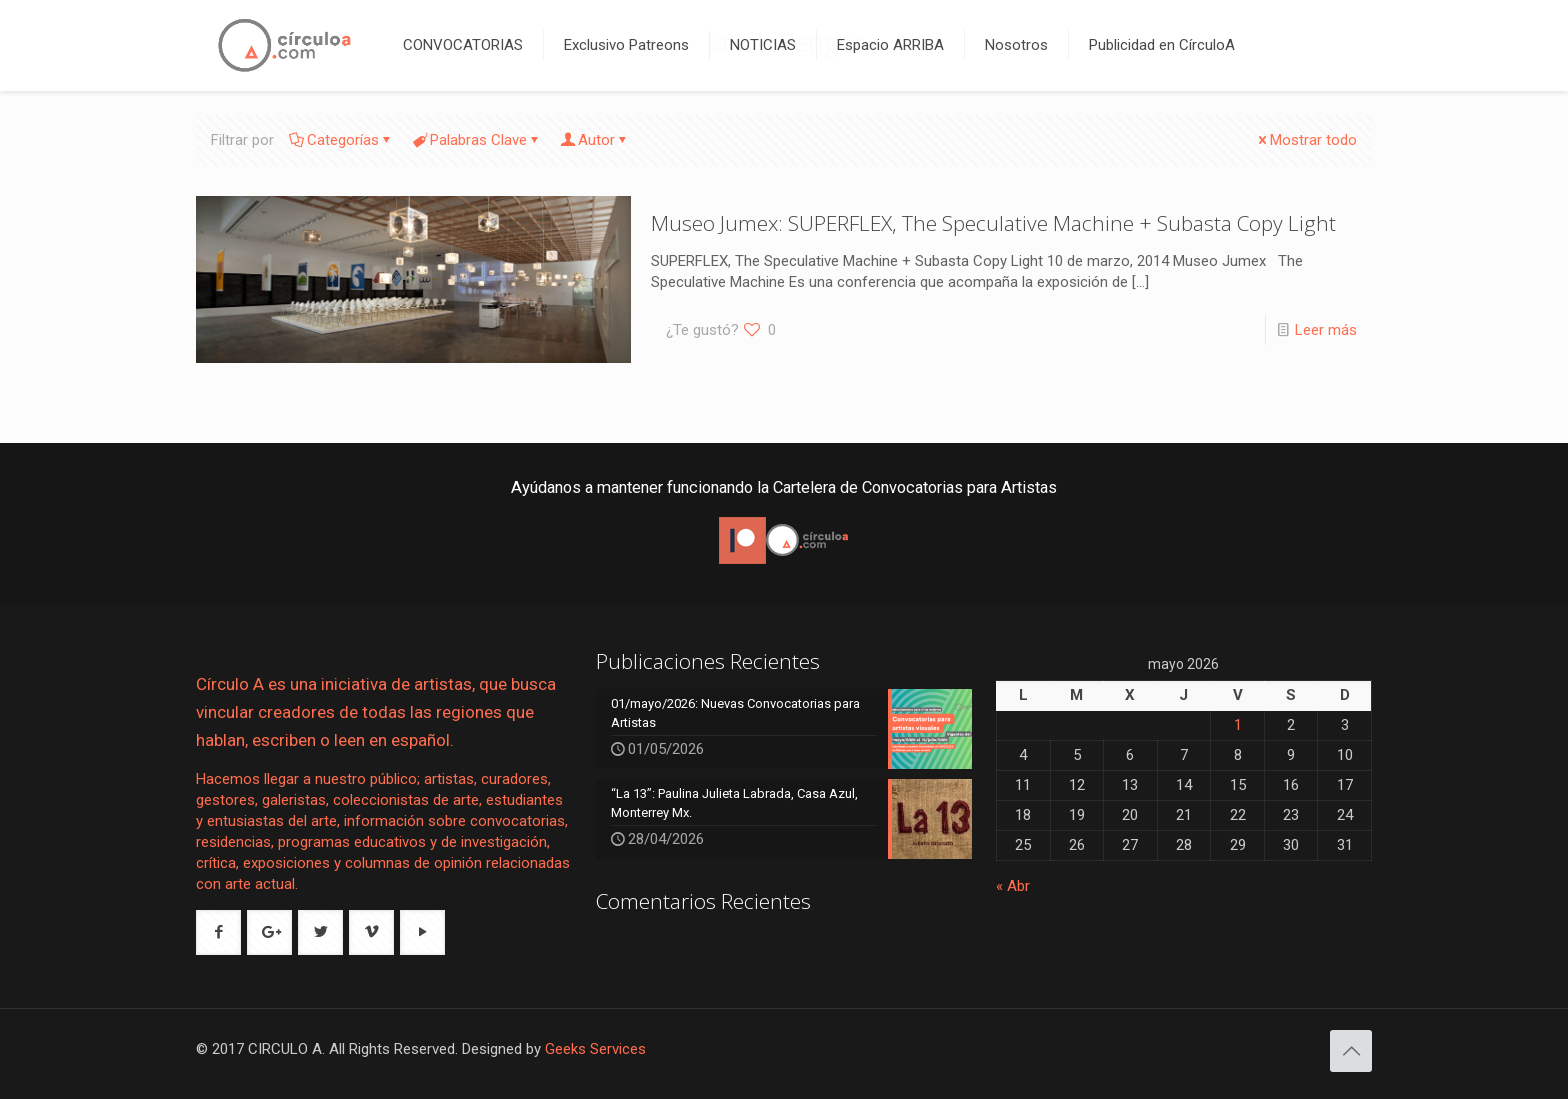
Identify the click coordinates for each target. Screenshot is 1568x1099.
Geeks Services (595, 1049)
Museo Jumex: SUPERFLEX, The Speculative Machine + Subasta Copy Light (993, 223)
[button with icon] (218, 932)
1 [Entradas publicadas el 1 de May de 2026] (1238, 725)
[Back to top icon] (1351, 1051)
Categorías (341, 140)
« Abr (1013, 886)
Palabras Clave (477, 140)
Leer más (1326, 330)
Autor (595, 140)
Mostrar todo (1306, 140)
